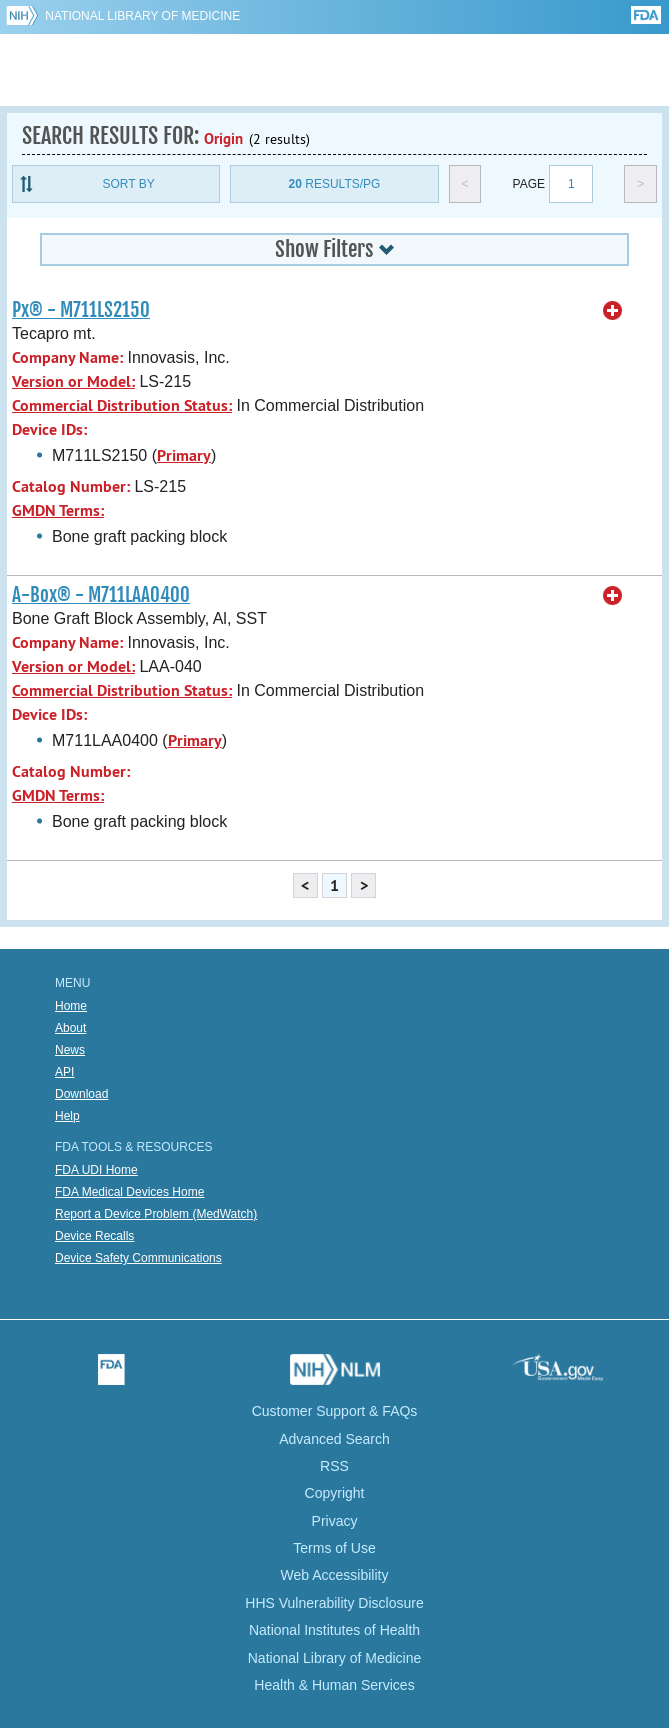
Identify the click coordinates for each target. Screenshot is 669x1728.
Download (81, 1094)
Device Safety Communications (138, 1258)
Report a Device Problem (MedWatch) (156, 1214)
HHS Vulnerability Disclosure (334, 1603)
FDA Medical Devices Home (129, 1192)
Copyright (335, 1493)
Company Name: (67, 357)
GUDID (334, 70)
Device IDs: (49, 429)
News (70, 1050)
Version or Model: (73, 381)
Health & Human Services (334, 1685)
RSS (334, 1466)
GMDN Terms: (58, 510)
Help (67, 1116)
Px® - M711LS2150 (81, 310)
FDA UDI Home (96, 1170)
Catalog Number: (71, 486)
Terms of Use (334, 1548)
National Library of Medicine (142, 16)
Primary (184, 455)
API (64, 1072)
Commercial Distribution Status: (122, 405)
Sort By (129, 184)
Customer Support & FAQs (335, 1411)
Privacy (335, 1521)
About (70, 1028)
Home (71, 1006)
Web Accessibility (335, 1575)
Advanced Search (334, 1439)
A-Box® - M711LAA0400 (101, 595)
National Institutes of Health (334, 1630)
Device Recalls (94, 1236)
